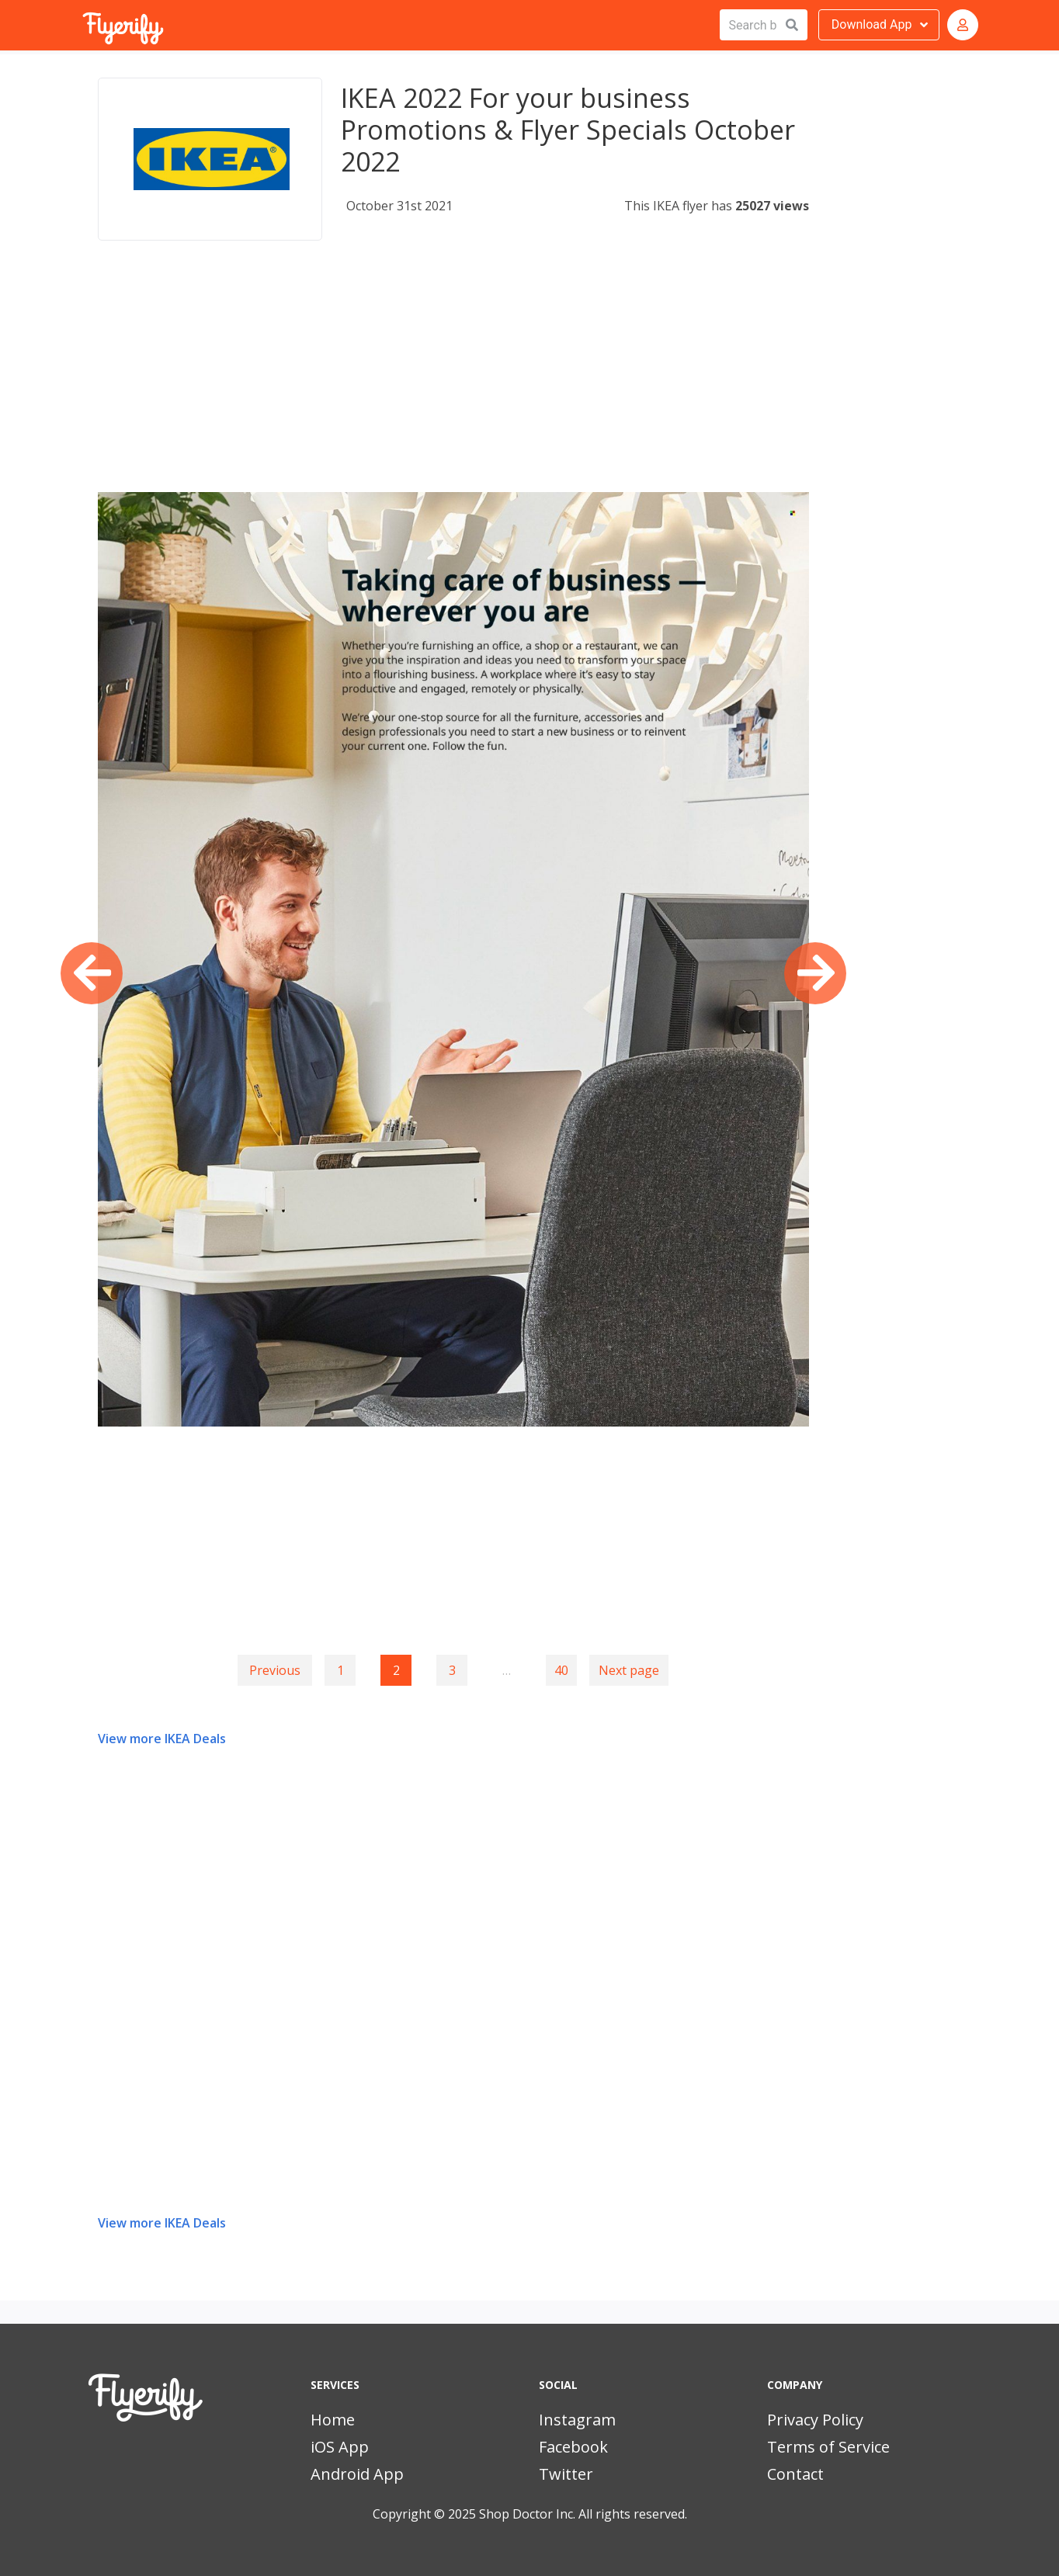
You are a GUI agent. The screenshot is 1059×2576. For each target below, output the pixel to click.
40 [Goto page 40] (561, 1670)
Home (333, 2419)
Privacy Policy (815, 2419)
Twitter (566, 2473)
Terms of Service (828, 2446)
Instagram (577, 2419)
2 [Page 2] (396, 1670)
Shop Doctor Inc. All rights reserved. (583, 2513)
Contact (795, 2473)
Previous (274, 1670)
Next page (629, 1670)
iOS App (340, 2446)
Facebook (573, 2446)
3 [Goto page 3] (452, 1670)
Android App (357, 2473)
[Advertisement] (453, 383)
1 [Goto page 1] (340, 1670)
